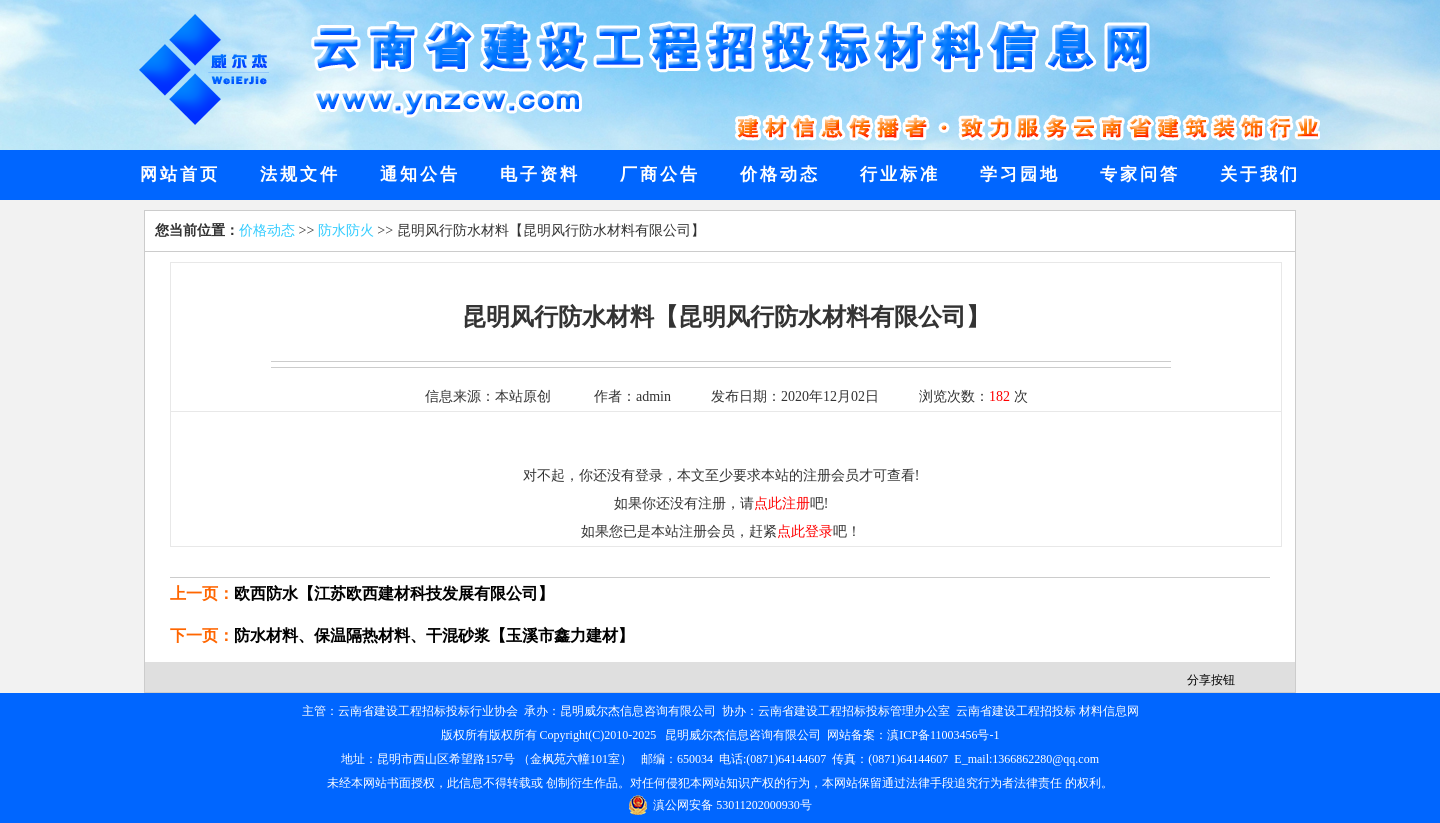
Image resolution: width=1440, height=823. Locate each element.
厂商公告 (660, 174)
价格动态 (780, 174)
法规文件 (300, 174)
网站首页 (180, 174)
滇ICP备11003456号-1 (943, 735)
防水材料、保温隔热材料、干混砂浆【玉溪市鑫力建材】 (434, 635)
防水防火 (346, 230)
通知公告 (420, 174)
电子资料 (540, 174)
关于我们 (1260, 174)
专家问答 (1140, 174)
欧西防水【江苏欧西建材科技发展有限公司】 (394, 593)
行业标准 (900, 174)
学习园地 (1020, 174)
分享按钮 (1211, 680)
